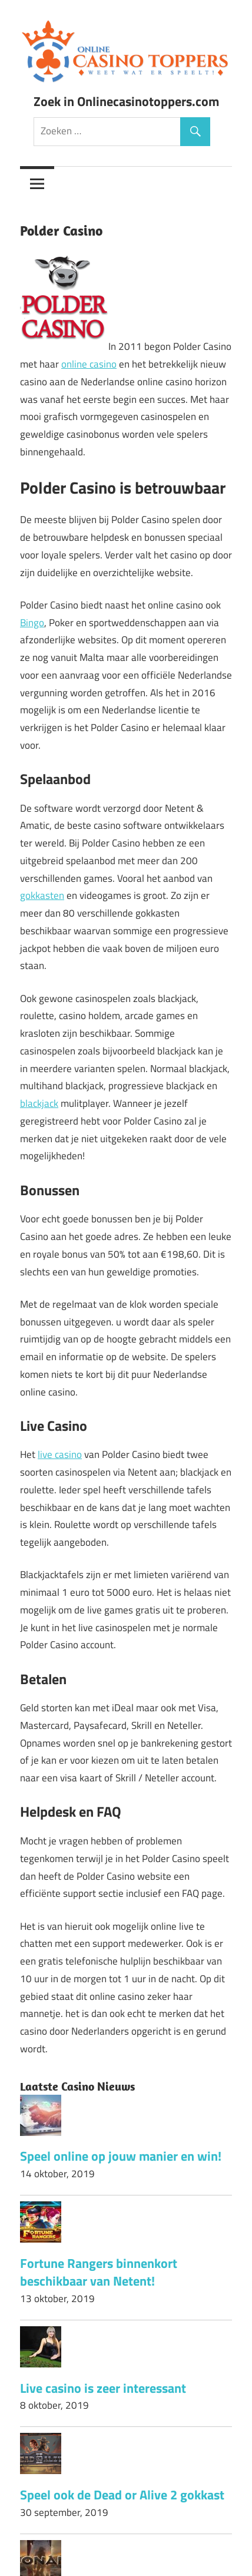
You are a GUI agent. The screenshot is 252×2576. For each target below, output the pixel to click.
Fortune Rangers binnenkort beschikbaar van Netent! (98, 2272)
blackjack (39, 1103)
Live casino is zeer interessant (103, 2388)
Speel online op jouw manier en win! (120, 2156)
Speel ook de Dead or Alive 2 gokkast (122, 2495)
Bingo (32, 622)
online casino (89, 364)
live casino (60, 1454)
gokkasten (42, 895)
